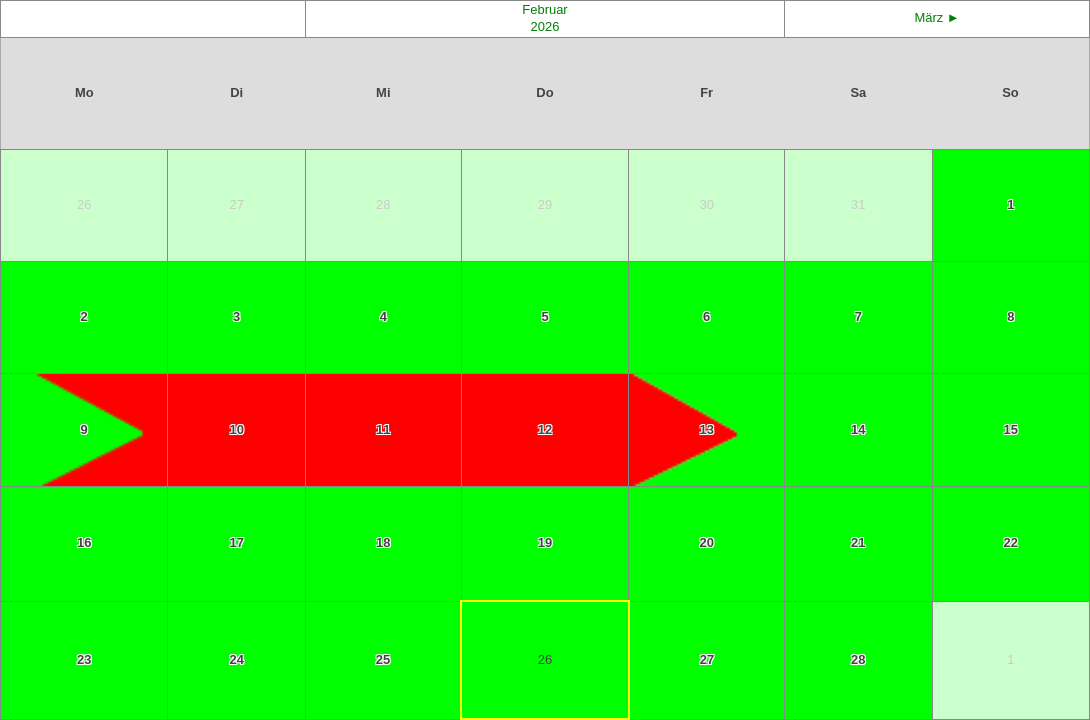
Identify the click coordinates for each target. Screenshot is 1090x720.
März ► (936, 17)
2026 (545, 26)
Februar (544, 9)
